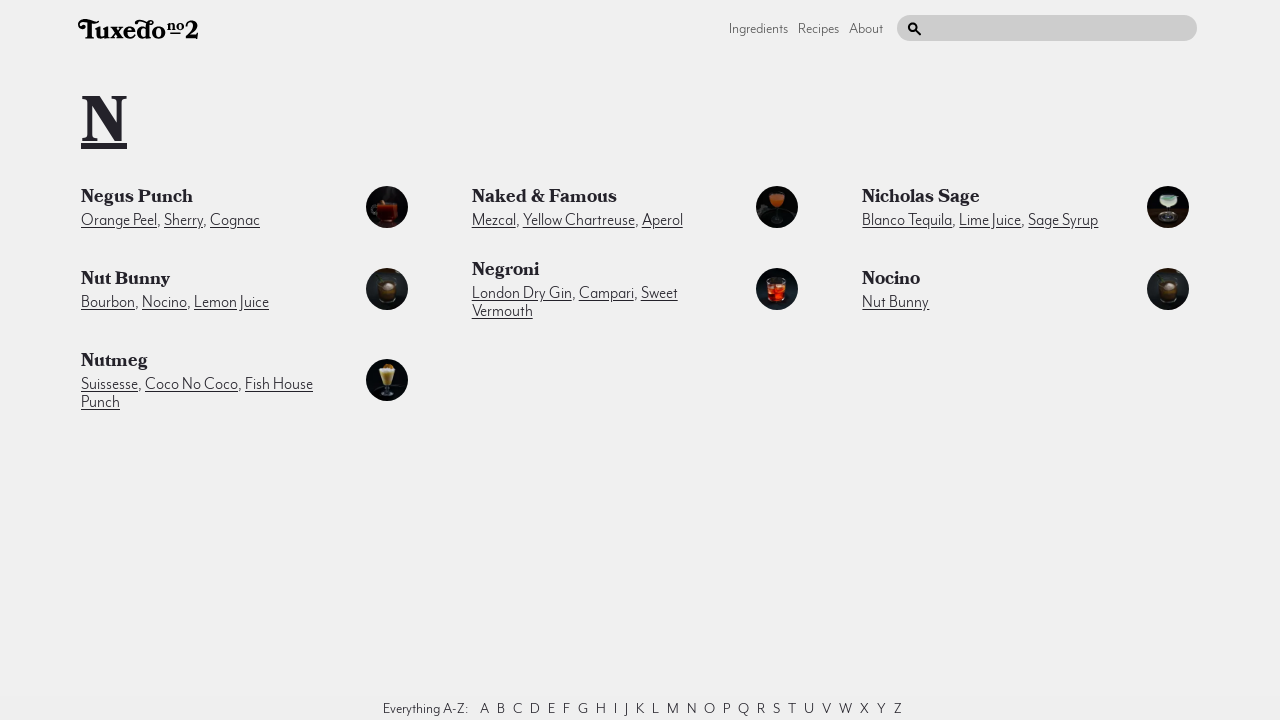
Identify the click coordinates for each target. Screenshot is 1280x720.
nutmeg (114, 363)
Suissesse (109, 384)
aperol (662, 220)
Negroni (505, 272)
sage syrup (1063, 220)
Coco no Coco (191, 384)
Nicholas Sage (921, 199)
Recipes (818, 28)
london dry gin (522, 293)
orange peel (119, 220)
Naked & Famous (544, 199)
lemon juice (231, 302)
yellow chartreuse (579, 220)
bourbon (108, 302)
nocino (164, 302)
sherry (183, 220)
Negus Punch (137, 199)
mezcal (494, 220)
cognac (235, 220)
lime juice (990, 220)
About (866, 28)
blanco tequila (907, 220)
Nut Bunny (125, 281)
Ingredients (758, 28)
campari (606, 293)
